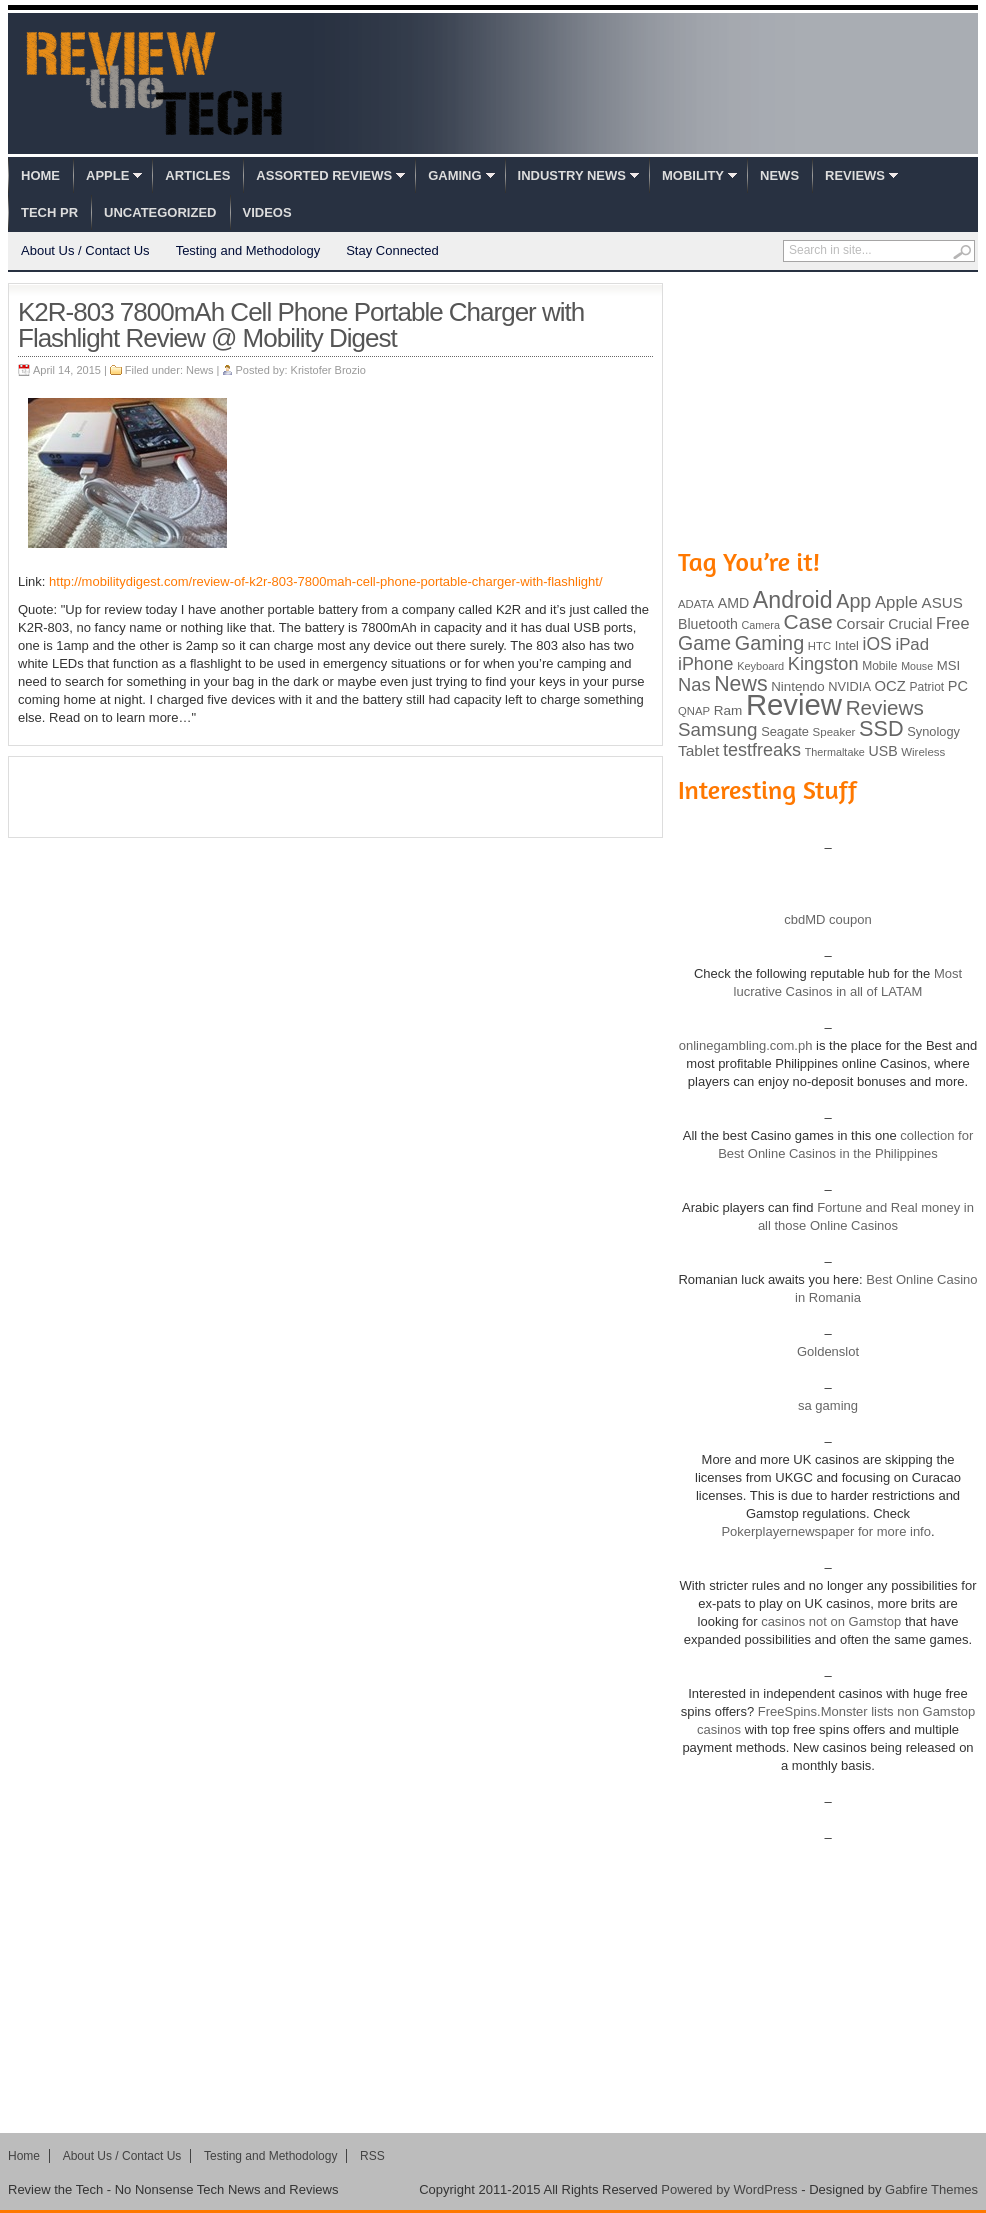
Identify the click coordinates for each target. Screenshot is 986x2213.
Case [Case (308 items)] (808, 621)
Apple (107, 175)
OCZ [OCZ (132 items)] (890, 686)
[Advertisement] (336, 797)
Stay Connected (392, 250)
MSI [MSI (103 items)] (948, 665)
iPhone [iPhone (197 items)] (706, 664)
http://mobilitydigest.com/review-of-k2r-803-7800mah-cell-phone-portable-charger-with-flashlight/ (325, 581)
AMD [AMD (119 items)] (733, 603)
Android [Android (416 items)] (793, 600)
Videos (267, 212)
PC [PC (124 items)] (958, 686)
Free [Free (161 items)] (953, 623)
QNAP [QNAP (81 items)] (694, 711)
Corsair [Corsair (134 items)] (860, 623)
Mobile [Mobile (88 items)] (879, 666)
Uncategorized (160, 212)
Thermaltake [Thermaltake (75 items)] (835, 752)
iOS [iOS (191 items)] (877, 644)
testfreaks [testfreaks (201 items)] (762, 750)
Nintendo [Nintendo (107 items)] (797, 686)
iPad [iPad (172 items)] (912, 644)
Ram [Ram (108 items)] (728, 710)
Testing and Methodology (248, 250)
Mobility (693, 175)
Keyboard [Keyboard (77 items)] (760, 666)
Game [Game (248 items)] (704, 643)
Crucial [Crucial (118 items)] (910, 624)
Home (40, 175)
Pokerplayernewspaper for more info (826, 1531)
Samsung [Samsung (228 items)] (718, 729)
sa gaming (828, 1405)
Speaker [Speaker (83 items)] (834, 732)
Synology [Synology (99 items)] (933, 731)
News (779, 175)
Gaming (454, 175)
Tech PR (49, 212)
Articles (197, 175)
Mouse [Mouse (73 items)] (917, 666)
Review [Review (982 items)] (794, 704)
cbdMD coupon (827, 919)
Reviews (855, 175)
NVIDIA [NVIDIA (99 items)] (849, 686)
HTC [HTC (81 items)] (819, 646)
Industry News (572, 175)
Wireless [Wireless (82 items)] (923, 752)
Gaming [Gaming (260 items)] (769, 643)
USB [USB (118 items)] (882, 751)
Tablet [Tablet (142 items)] (698, 750)
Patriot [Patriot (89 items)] (927, 687)
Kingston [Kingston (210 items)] (823, 664)
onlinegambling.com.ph (746, 1045)
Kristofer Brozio (328, 370)
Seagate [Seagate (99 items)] (785, 731)
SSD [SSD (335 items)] (881, 728)
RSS (372, 2156)
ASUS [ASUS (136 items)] (942, 602)
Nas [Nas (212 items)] (694, 684)
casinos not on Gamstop (830, 1621)
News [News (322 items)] (740, 684)
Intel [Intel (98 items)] (847, 645)
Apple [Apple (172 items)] (896, 602)
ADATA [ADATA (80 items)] (696, 604)
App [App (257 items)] (853, 601)
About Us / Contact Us (85, 250)
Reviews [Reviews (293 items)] (885, 707)
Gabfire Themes (931, 2189)
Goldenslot (828, 1351)
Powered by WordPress (729, 2189)
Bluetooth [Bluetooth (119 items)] (708, 624)
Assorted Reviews (324, 175)
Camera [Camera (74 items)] (760, 625)
